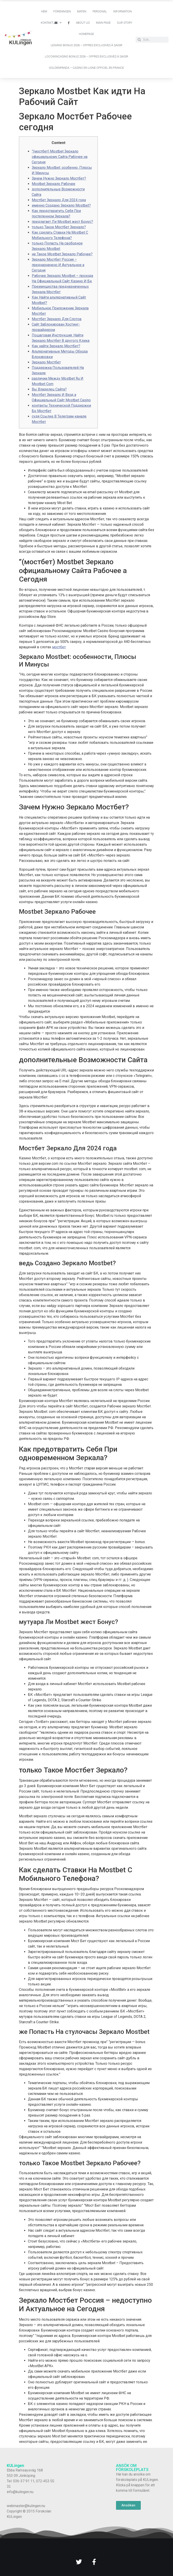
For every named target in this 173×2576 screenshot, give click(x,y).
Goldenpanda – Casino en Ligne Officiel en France (86, 67)
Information (122, 11)
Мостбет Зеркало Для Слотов (57, 319)
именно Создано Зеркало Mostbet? (61, 205)
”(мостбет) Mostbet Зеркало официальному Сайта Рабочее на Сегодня (59, 156)
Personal (100, 11)
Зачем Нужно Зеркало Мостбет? (59, 178)
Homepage (86, 34)
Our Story (124, 22)
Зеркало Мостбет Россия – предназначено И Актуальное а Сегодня (58, 264)
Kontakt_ (51, 22)
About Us (83, 22)
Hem (44, 11)
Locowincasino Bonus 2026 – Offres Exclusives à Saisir (86, 56)
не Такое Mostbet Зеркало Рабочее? (62, 254)
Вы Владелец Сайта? (49, 389)
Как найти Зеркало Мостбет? (56, 346)
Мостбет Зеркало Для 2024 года (59, 200)
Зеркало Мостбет (46, 362)
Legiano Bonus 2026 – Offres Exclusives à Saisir (86, 45)
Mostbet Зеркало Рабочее (53, 184)
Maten (81, 11)
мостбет (59, 647)
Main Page (103, 22)
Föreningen (62, 11)
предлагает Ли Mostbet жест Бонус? (62, 221)
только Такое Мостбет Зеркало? (59, 227)
